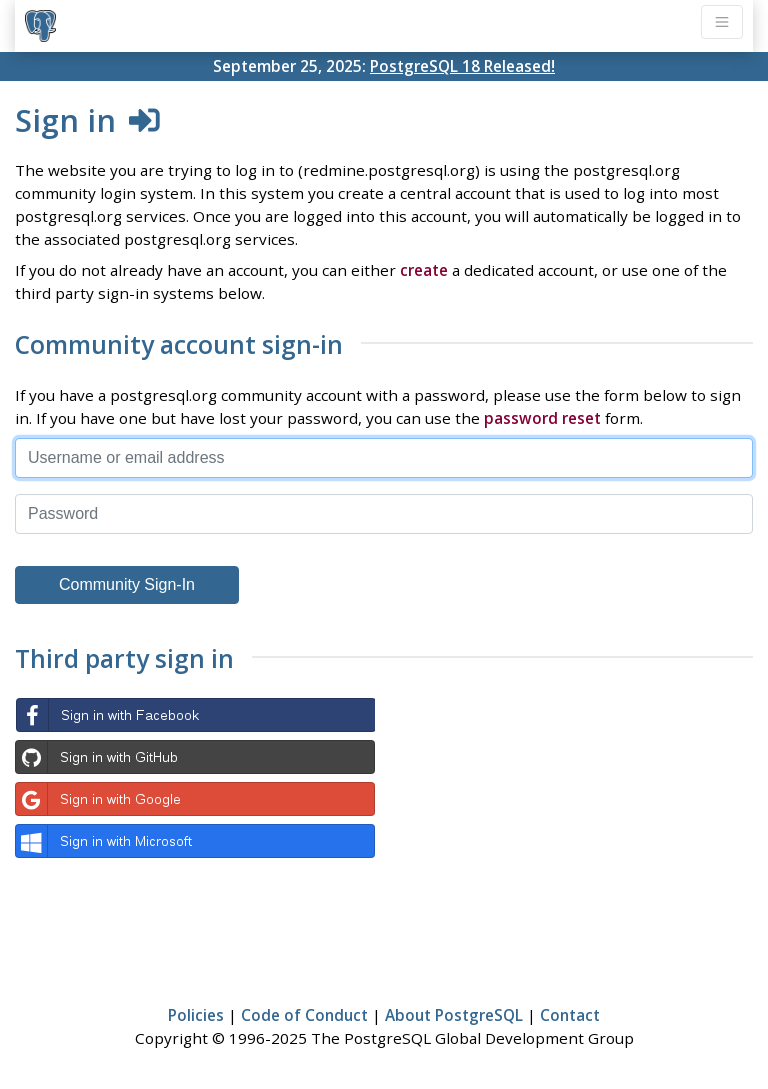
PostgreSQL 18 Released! (462, 66)
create (424, 270)
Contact (570, 1015)
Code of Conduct (304, 1015)
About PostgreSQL (454, 1015)
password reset (542, 418)
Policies (196, 1015)
